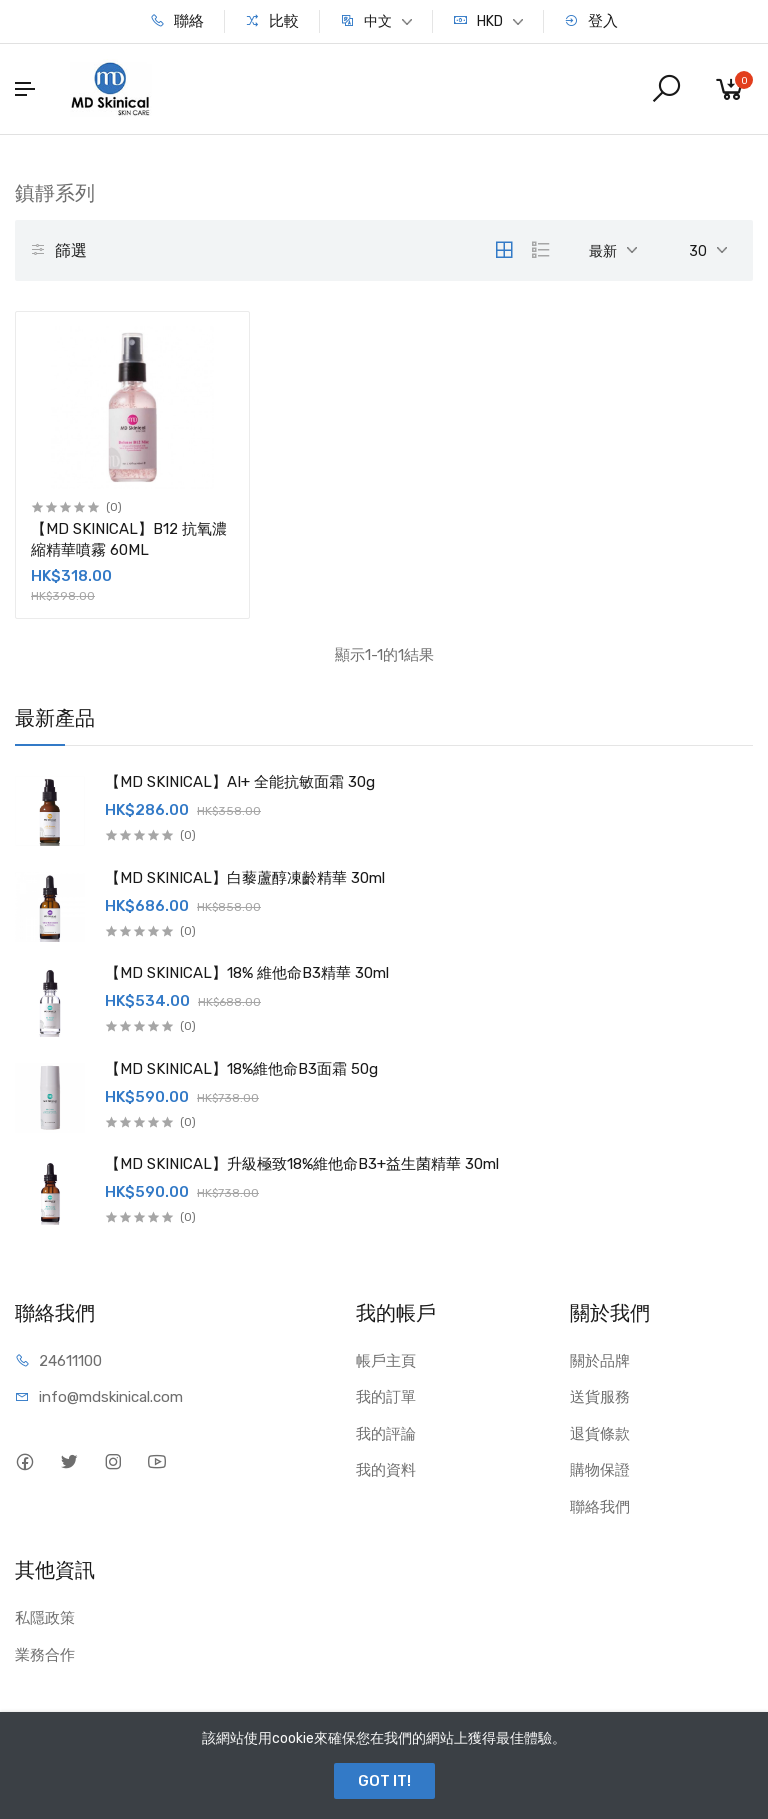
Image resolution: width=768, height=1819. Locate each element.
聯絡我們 (600, 1507)
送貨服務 (600, 1397)
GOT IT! (384, 1781)
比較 (272, 21)
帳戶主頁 (386, 1361)
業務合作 (45, 1655)
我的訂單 (386, 1397)
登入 (591, 21)
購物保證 (600, 1470)
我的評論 (386, 1434)
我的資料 (386, 1470)
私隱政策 (45, 1618)
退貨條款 (600, 1434)
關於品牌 (600, 1361)
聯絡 (177, 21)
